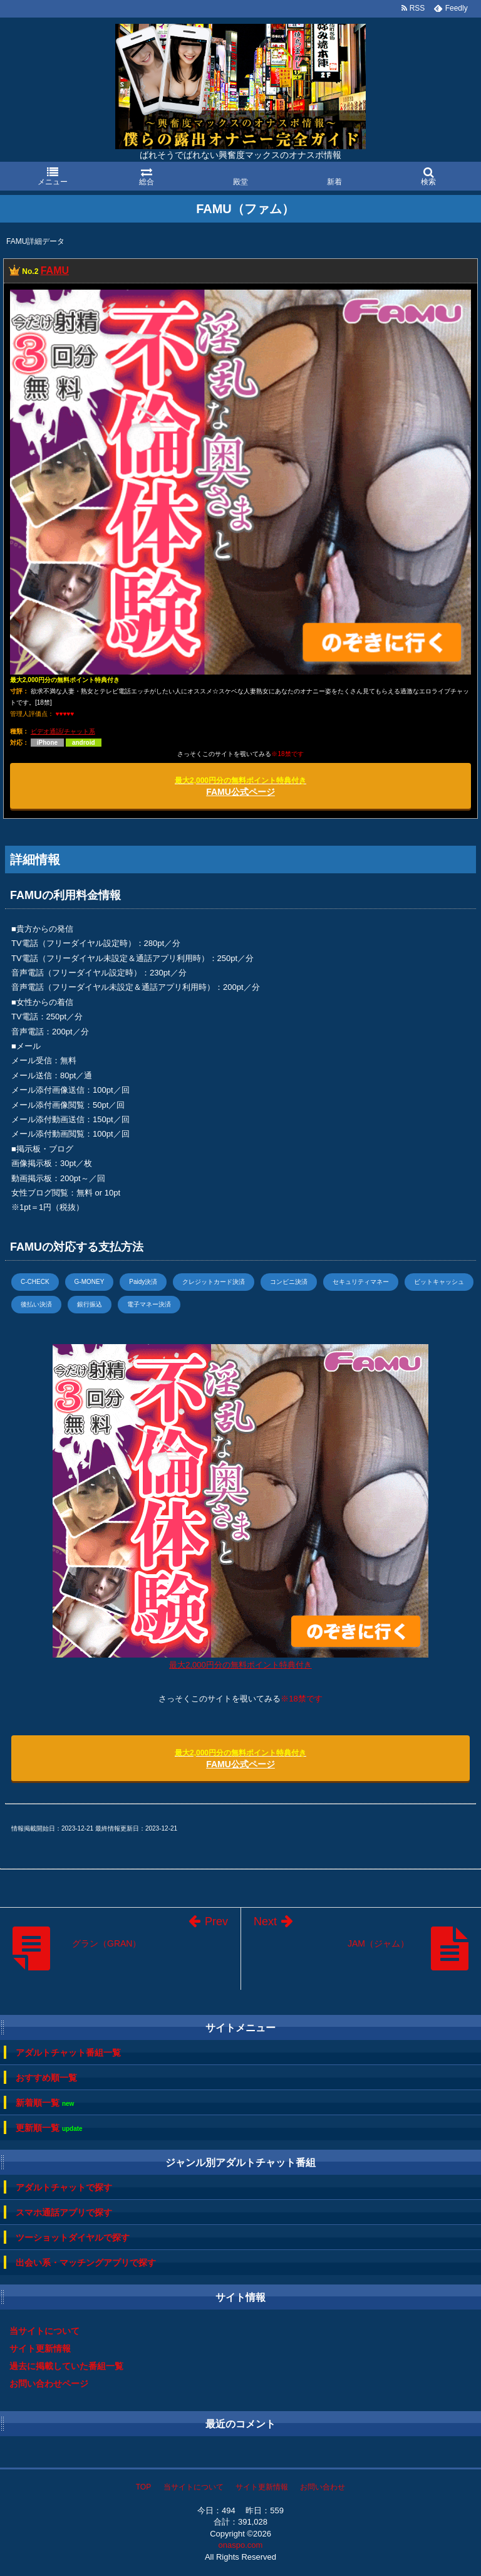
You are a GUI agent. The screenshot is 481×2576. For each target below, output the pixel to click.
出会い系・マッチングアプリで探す (86, 2262)
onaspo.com (241, 2545)
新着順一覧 (45, 2103)
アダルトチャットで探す (64, 2187)
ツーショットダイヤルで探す (73, 2237)
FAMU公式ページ (240, 786)
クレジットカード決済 (213, 1281)
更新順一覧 (49, 2128)
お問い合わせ (322, 2487)
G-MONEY (90, 1281)
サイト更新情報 (40, 2348)
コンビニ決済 (289, 1281)
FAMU (55, 270)
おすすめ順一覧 (46, 2077)
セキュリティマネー (361, 1281)
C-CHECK (35, 1281)
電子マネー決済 (149, 1304)
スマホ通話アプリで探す (64, 2212)
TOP (143, 2487)
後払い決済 (36, 1304)
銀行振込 (89, 1304)
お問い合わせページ (48, 2384)
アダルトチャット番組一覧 (68, 2052)
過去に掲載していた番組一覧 (66, 2366)
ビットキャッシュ (439, 1281)
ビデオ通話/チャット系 (63, 731)
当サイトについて (44, 2331)
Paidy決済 (143, 1281)
